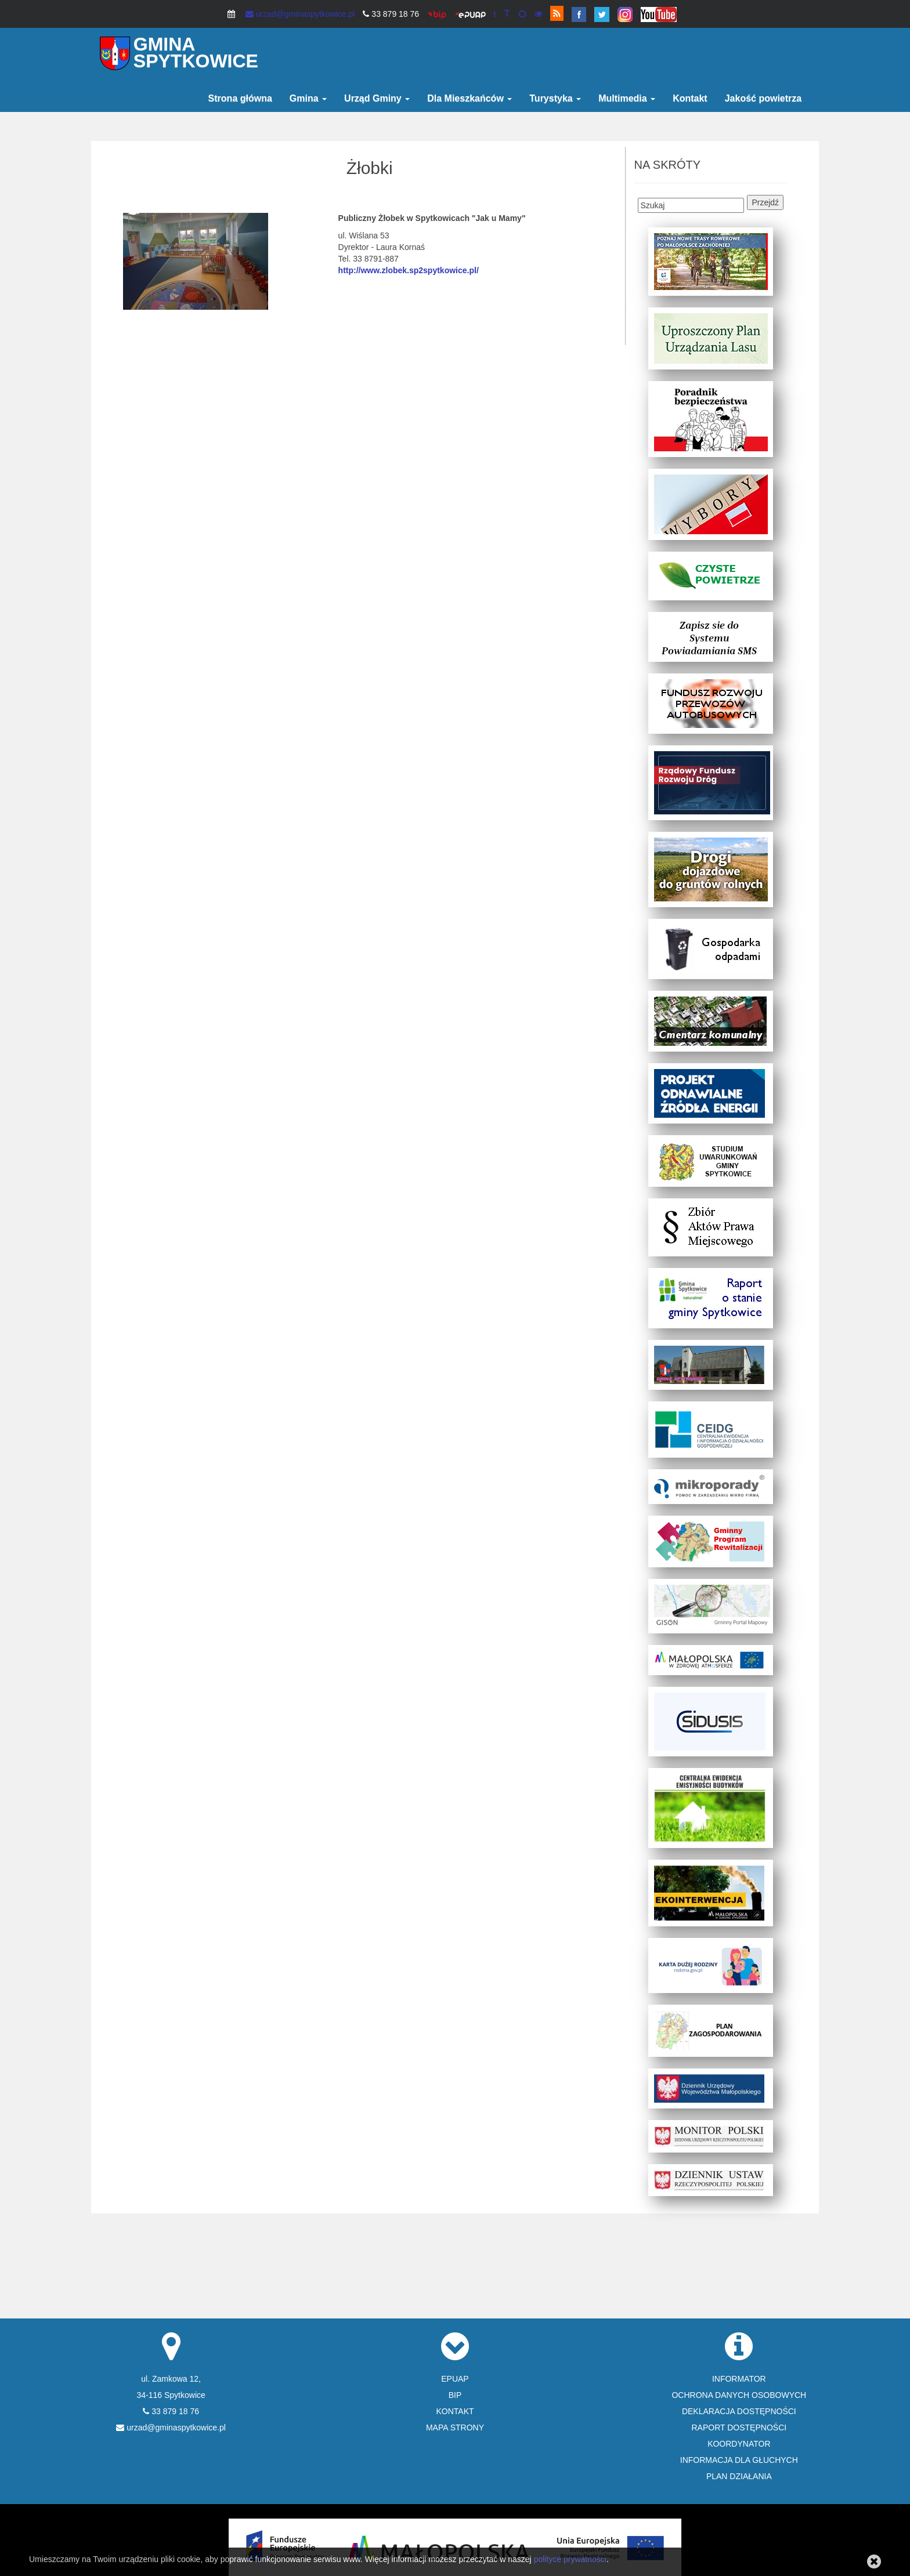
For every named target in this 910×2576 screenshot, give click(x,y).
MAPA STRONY (455, 2427)
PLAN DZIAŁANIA (739, 2476)
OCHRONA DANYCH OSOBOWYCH (738, 2395)
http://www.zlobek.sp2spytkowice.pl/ (408, 270)
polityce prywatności (570, 2559)
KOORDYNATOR (738, 2443)
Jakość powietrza (763, 98)
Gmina (308, 98)
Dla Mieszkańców (469, 98)
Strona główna (240, 98)
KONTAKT (455, 2411)
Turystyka (555, 98)
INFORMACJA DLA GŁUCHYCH (739, 2460)
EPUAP (454, 2378)
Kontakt (690, 98)
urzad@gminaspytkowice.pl (300, 14)
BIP (455, 2395)
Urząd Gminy (377, 98)
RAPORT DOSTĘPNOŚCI (739, 2427)
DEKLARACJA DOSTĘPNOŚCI (739, 2411)
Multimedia (626, 98)
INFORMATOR (739, 2378)
